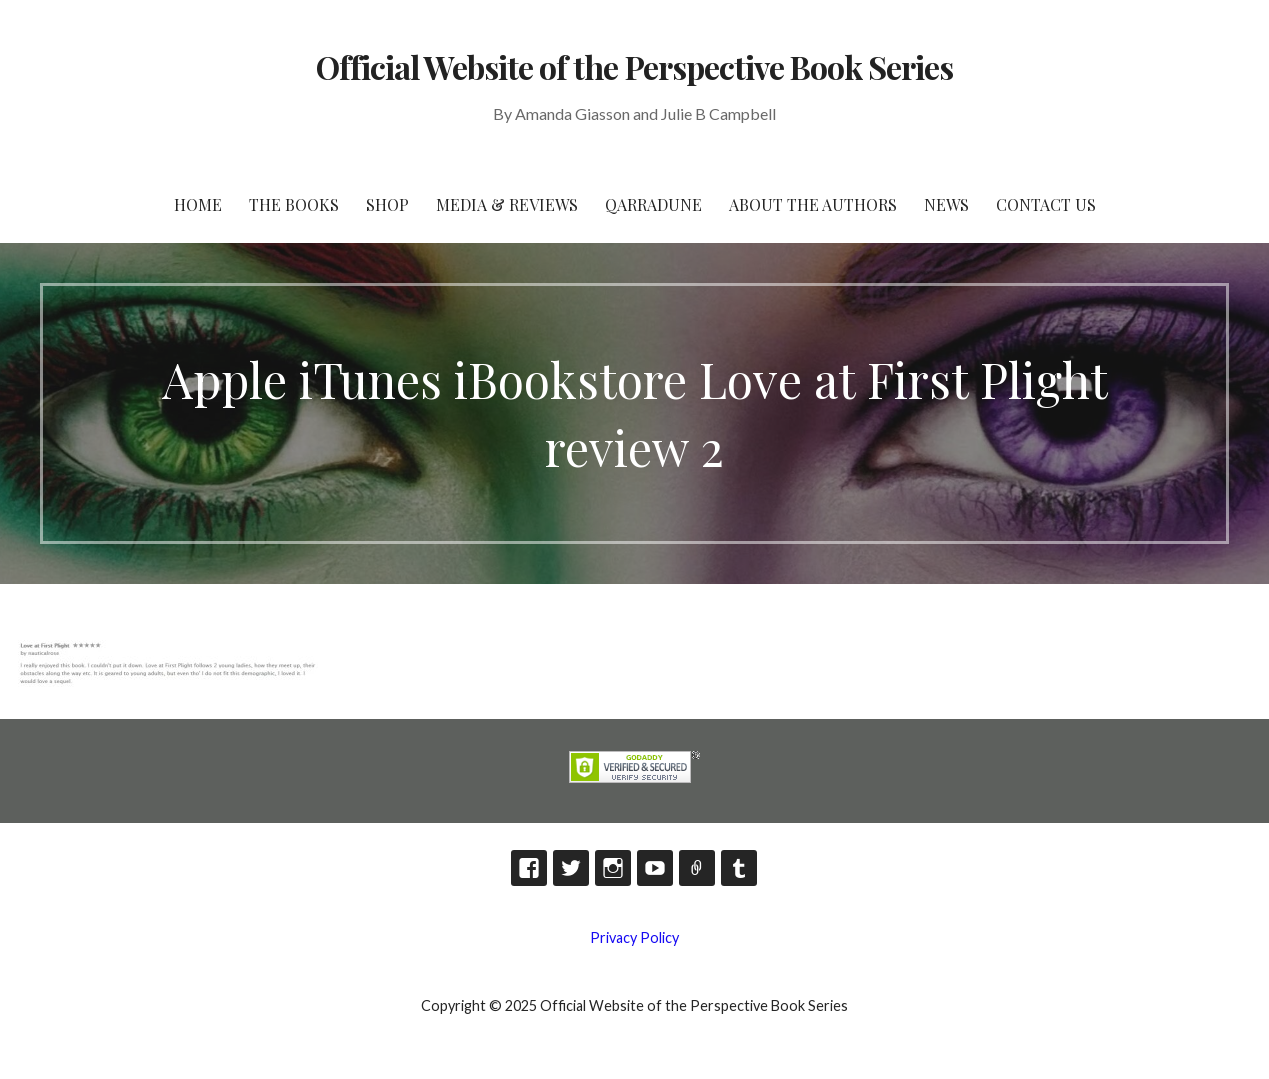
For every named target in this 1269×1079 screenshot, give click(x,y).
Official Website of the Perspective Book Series (635, 66)
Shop (387, 204)
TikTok (697, 868)
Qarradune (653, 204)
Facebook (529, 868)
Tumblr (739, 868)
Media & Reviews (507, 204)
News (946, 204)
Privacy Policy (634, 937)
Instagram (613, 868)
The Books (294, 204)
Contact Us (1046, 204)
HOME (198, 204)
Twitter (571, 868)
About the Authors (813, 204)
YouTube (655, 868)
